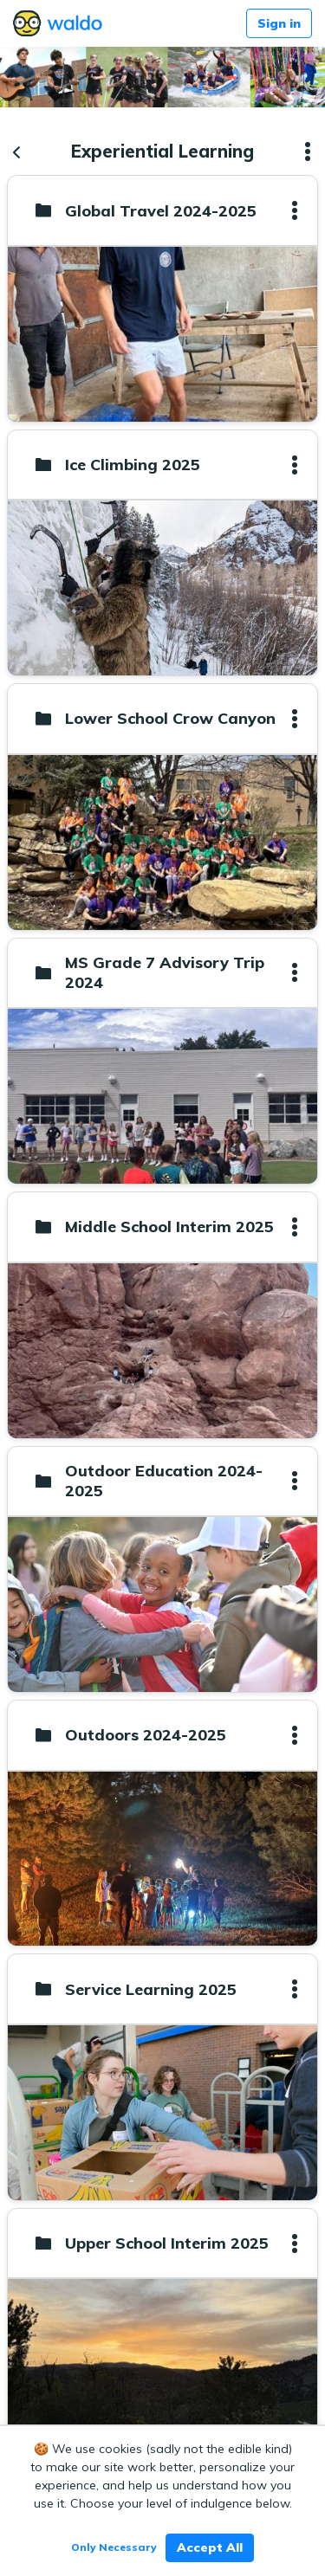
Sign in (279, 23)
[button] (307, 151)
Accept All (210, 2547)
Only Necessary (114, 2546)
